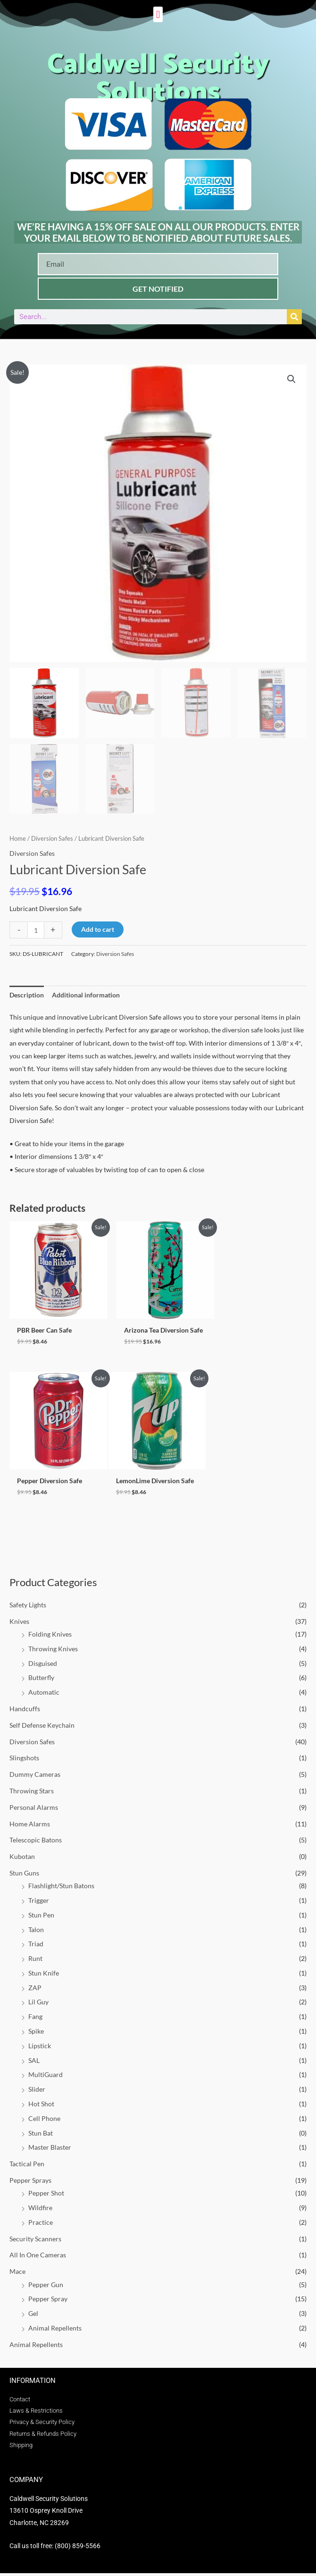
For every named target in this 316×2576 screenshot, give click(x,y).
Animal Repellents (55, 2330)
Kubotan (22, 1859)
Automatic (43, 1695)
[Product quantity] (35, 929)
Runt (35, 1961)
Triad (35, 1947)
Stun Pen (41, 1917)
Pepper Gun (45, 2287)
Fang (35, 2019)
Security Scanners (35, 2241)
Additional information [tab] (86, 995)
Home (17, 838)
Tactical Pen (26, 2166)
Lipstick (39, 2048)
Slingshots (24, 1761)
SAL (34, 2063)
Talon (36, 1932)
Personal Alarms (33, 1810)
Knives (19, 1624)
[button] (157, 14)
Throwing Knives (53, 1651)
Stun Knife (43, 1975)
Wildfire (40, 2210)
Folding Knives (50, 1636)
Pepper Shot (46, 2196)
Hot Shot (41, 2106)
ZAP (35, 1990)
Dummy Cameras (34, 1777)
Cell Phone (44, 2121)
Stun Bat (40, 2135)
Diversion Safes (32, 1744)
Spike (36, 2033)
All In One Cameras (37, 2258)
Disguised (42, 1666)
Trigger (38, 1903)
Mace (17, 2274)
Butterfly (41, 1680)
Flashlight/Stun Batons (61, 1888)
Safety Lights (27, 1607)
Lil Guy (38, 2005)
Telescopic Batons (35, 1843)
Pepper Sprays (30, 2183)
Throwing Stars (31, 1793)
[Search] (294, 316)
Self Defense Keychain (42, 1727)
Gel (33, 2316)
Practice (40, 2225)
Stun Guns (24, 1875)
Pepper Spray (47, 2301)
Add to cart (97, 929)
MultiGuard (45, 2077)
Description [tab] (26, 995)
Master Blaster (49, 2150)
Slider (36, 2092)
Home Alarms (29, 1826)
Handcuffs (24, 1711)
